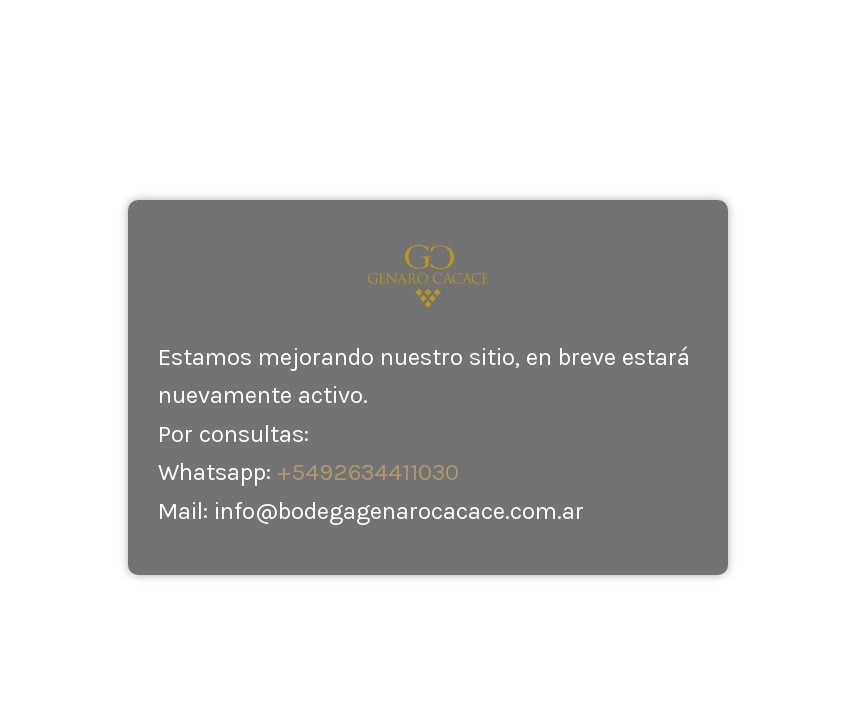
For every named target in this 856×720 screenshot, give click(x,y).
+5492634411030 (368, 472)
